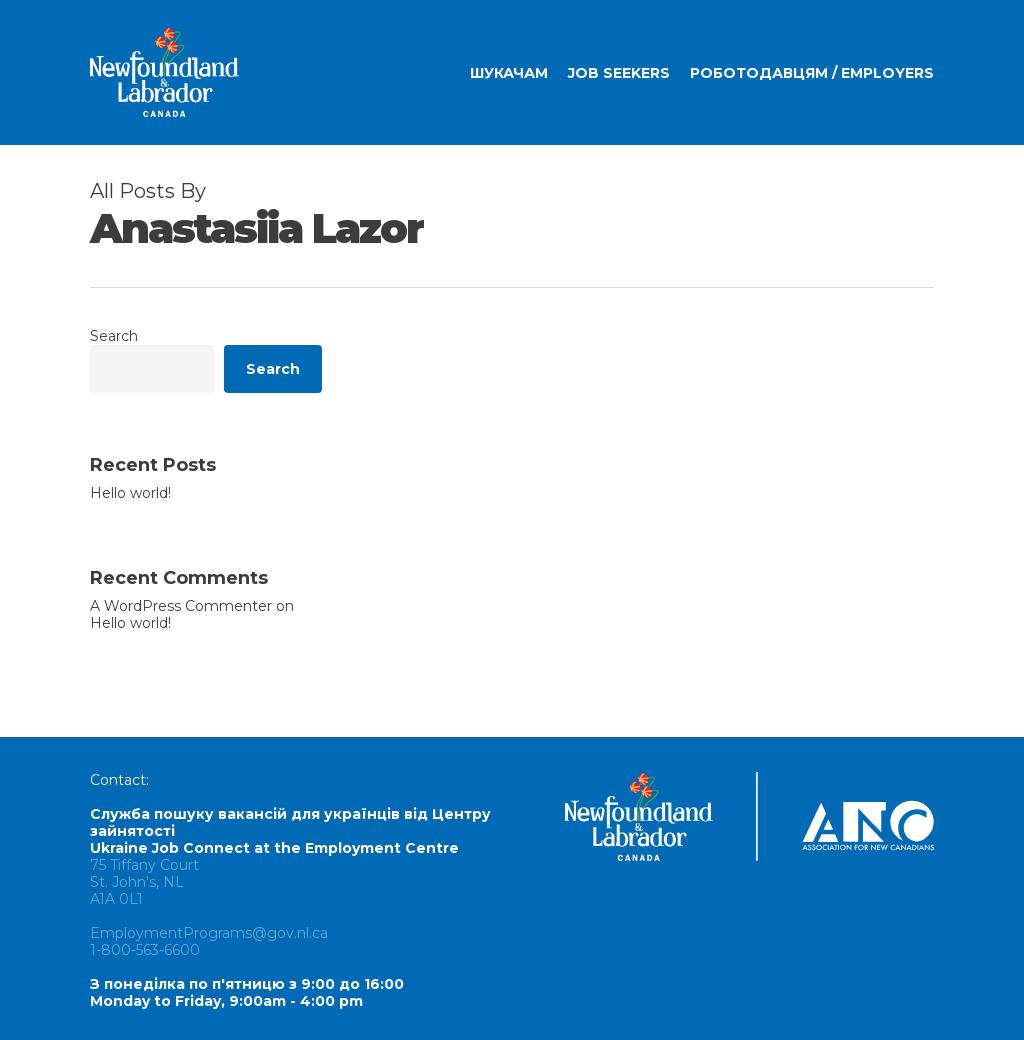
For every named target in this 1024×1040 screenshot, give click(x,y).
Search (114, 336)
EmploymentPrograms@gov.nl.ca (209, 933)
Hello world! (130, 493)
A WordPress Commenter (181, 606)
